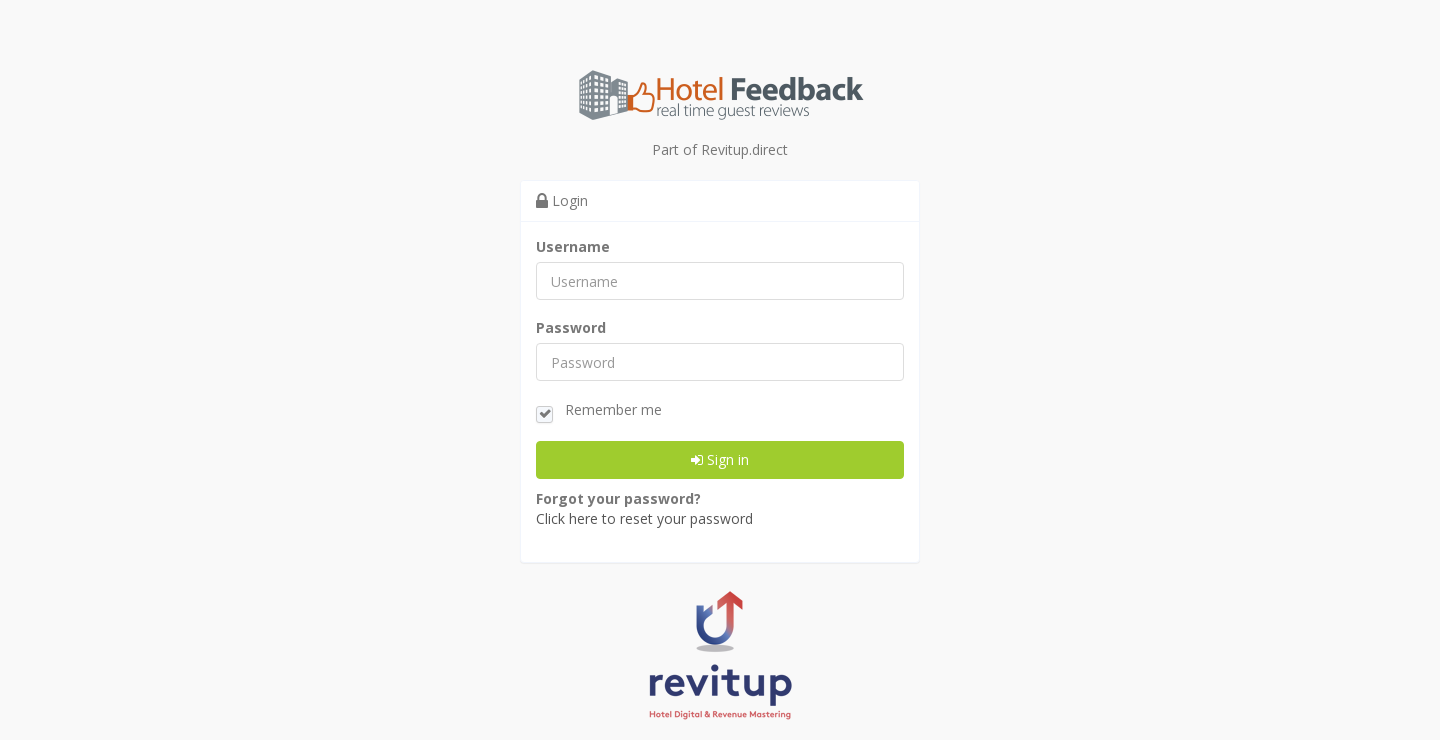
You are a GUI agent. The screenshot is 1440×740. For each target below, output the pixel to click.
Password (571, 329)
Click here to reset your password (644, 520)
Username (573, 248)
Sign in (720, 461)
